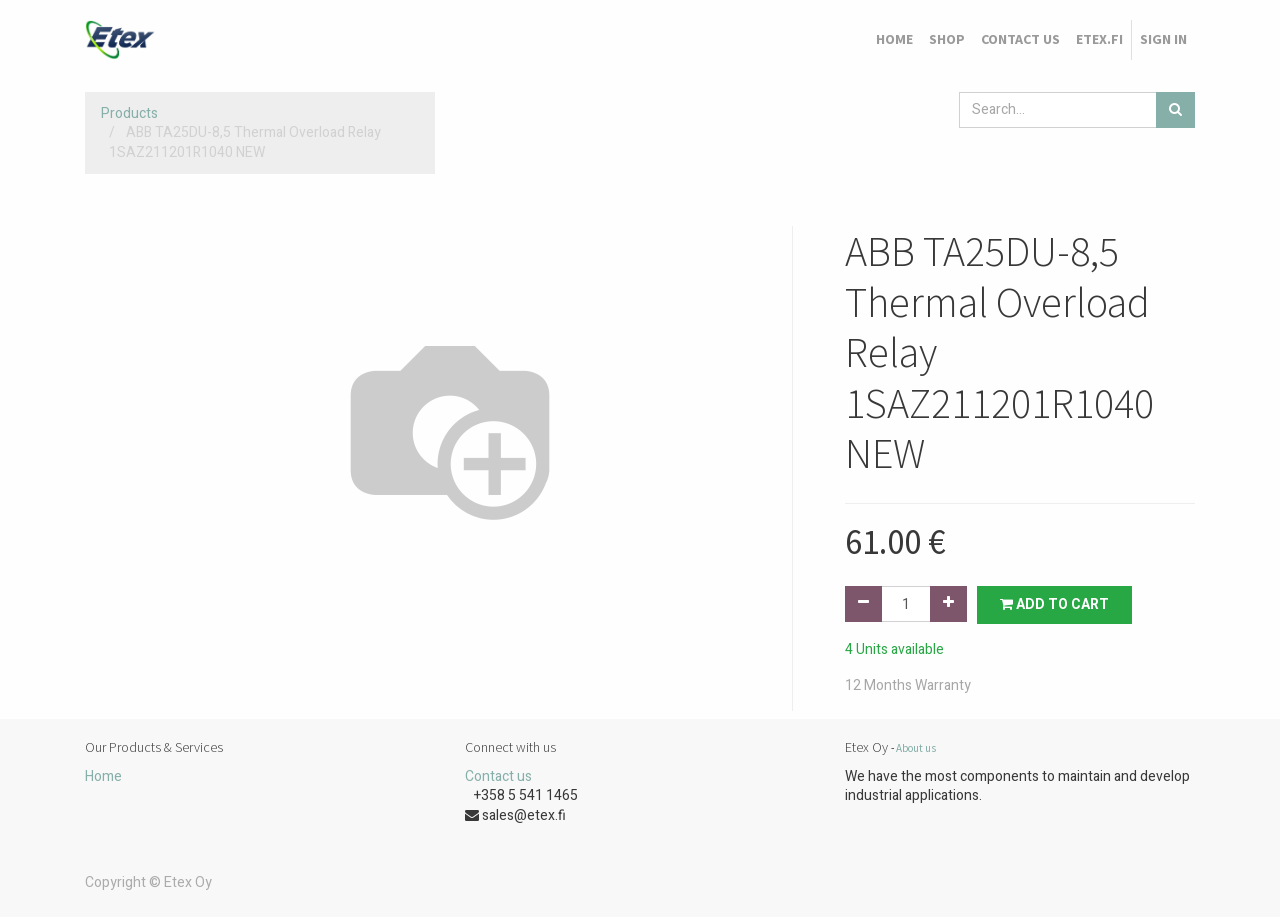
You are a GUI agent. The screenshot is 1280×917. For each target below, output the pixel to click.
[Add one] (948, 604)
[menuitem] (894, 40)
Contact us (498, 776)
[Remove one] (863, 604)
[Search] (1175, 110)
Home (103, 776)
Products (129, 113)
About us (916, 748)
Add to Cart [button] (1054, 604)
